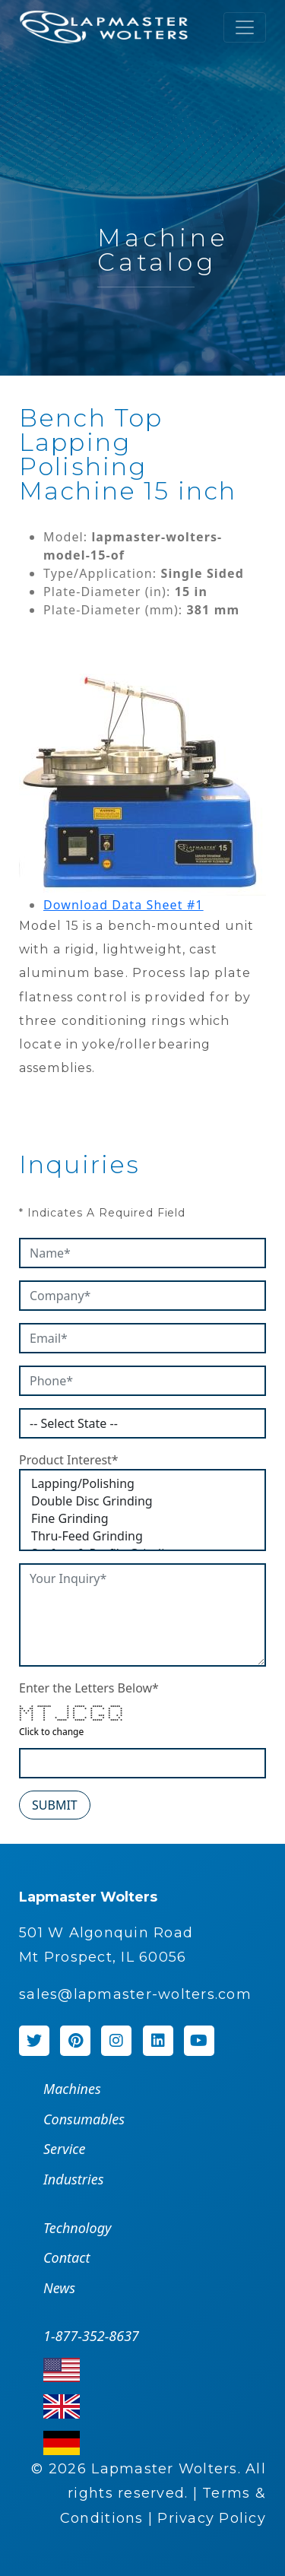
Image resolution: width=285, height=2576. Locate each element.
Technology (77, 2228)
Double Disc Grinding (142, 1501)
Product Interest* (69, 1459)
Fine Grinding (142, 1519)
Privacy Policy (211, 2518)
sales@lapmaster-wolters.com (135, 1994)
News (59, 2288)
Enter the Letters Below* (89, 1688)
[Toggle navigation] (244, 27)
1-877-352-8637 (91, 2336)
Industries (73, 2179)
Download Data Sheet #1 (123, 904)
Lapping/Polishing (142, 1484)
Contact (66, 2257)
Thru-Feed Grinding (142, 1536)
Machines (72, 2089)
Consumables (84, 2119)
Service (64, 2149)
